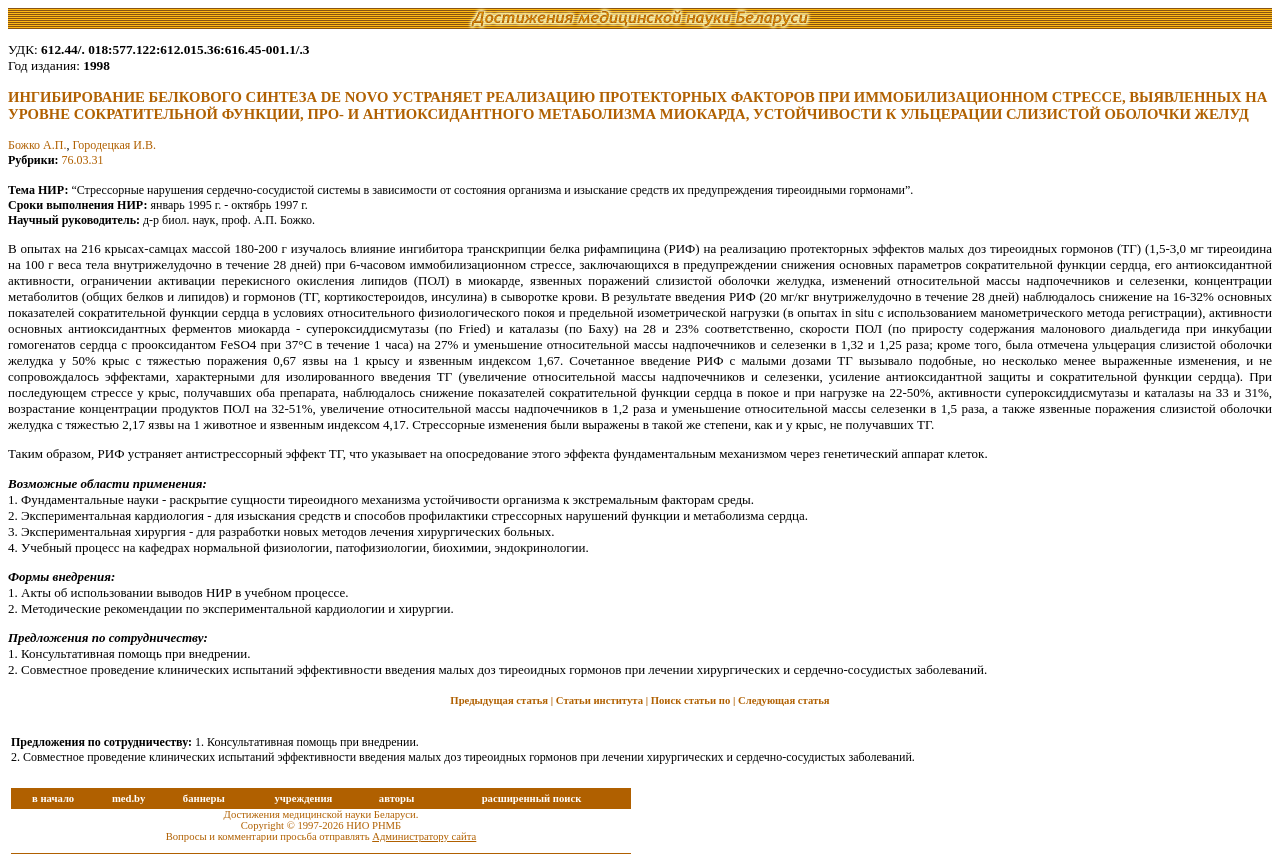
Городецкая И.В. (114, 145)
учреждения (303, 798)
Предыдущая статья (499, 700)
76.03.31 (83, 160)
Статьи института (599, 700)
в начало (53, 798)
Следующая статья (784, 700)
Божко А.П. (37, 145)
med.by (128, 798)
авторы (397, 798)
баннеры (204, 798)
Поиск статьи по (691, 700)
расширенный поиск (532, 798)
